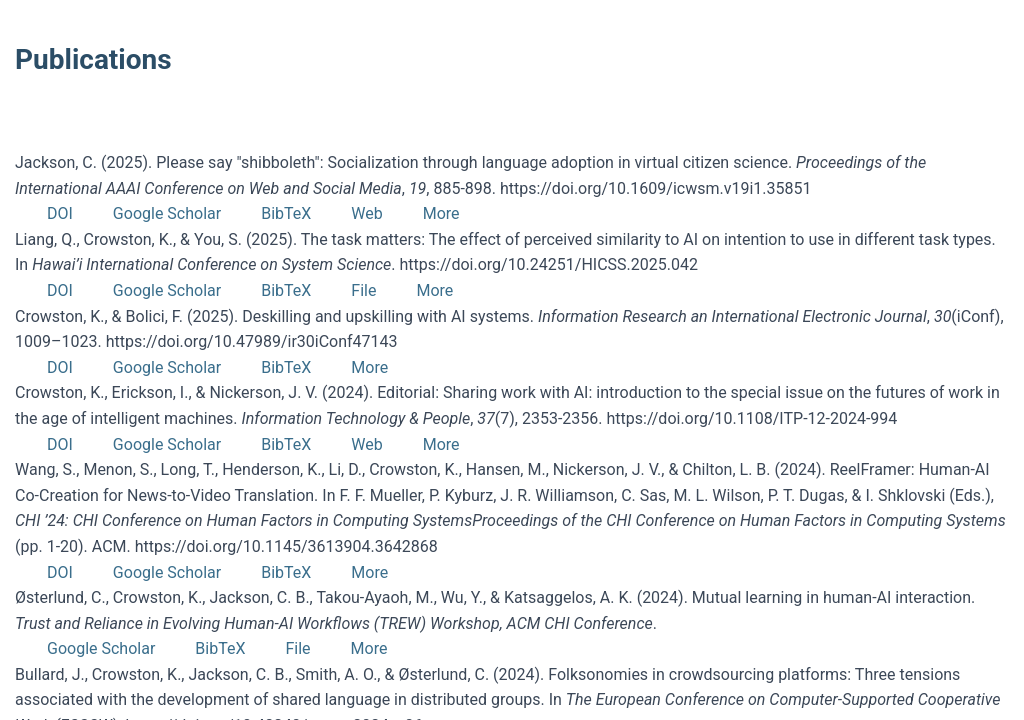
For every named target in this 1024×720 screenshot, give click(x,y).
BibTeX (286, 213)
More (441, 213)
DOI (60, 213)
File (363, 290)
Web (366, 213)
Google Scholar (167, 213)
